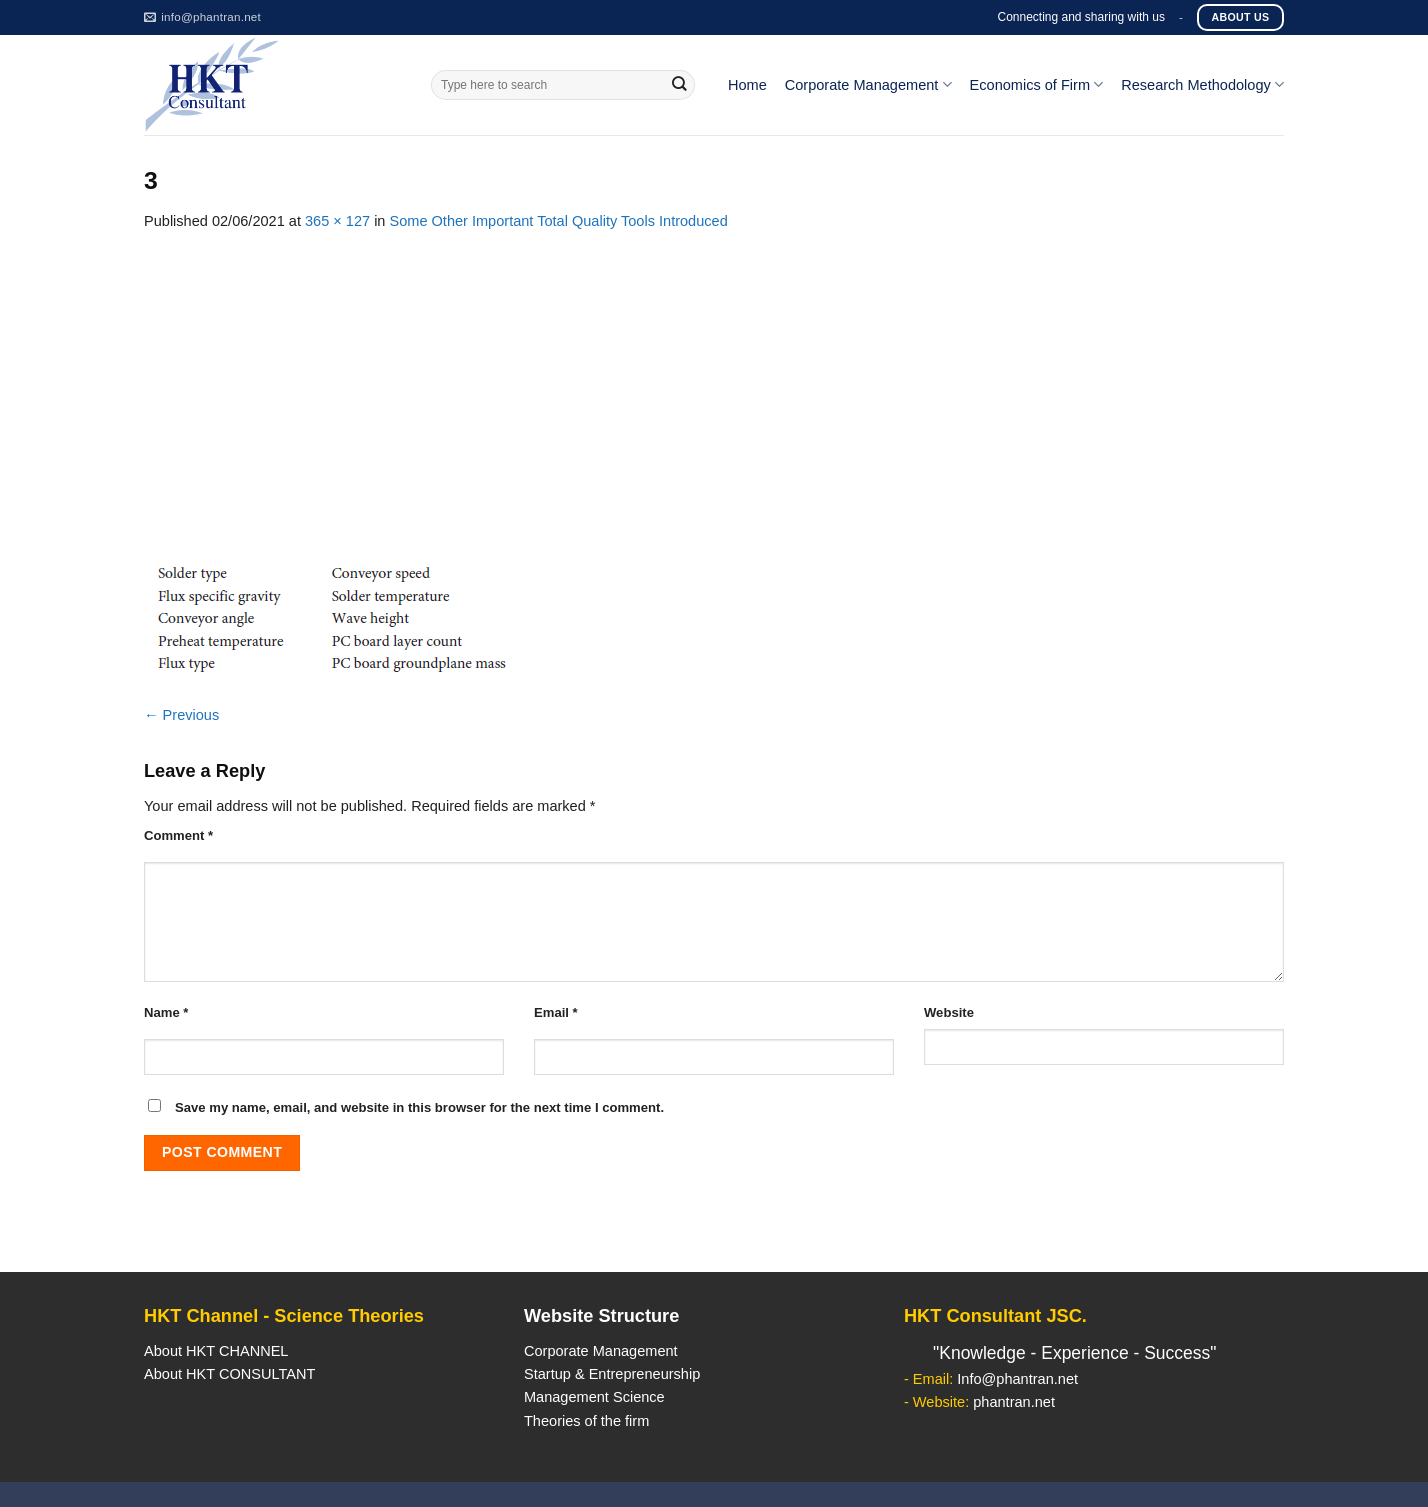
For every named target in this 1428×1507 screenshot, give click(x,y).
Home (747, 85)
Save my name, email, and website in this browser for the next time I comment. (419, 1107)
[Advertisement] (714, 383)
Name (166, 1012)
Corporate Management (868, 84)
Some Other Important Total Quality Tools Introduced (559, 221)
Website (949, 1012)
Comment (178, 835)
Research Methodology (1202, 84)
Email (556, 1012)
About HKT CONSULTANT (229, 1374)
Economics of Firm (1037, 84)
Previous (181, 715)
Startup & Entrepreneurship (612, 1374)
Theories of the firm (586, 1421)
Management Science (594, 1397)
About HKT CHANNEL (216, 1351)
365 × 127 (337, 221)
